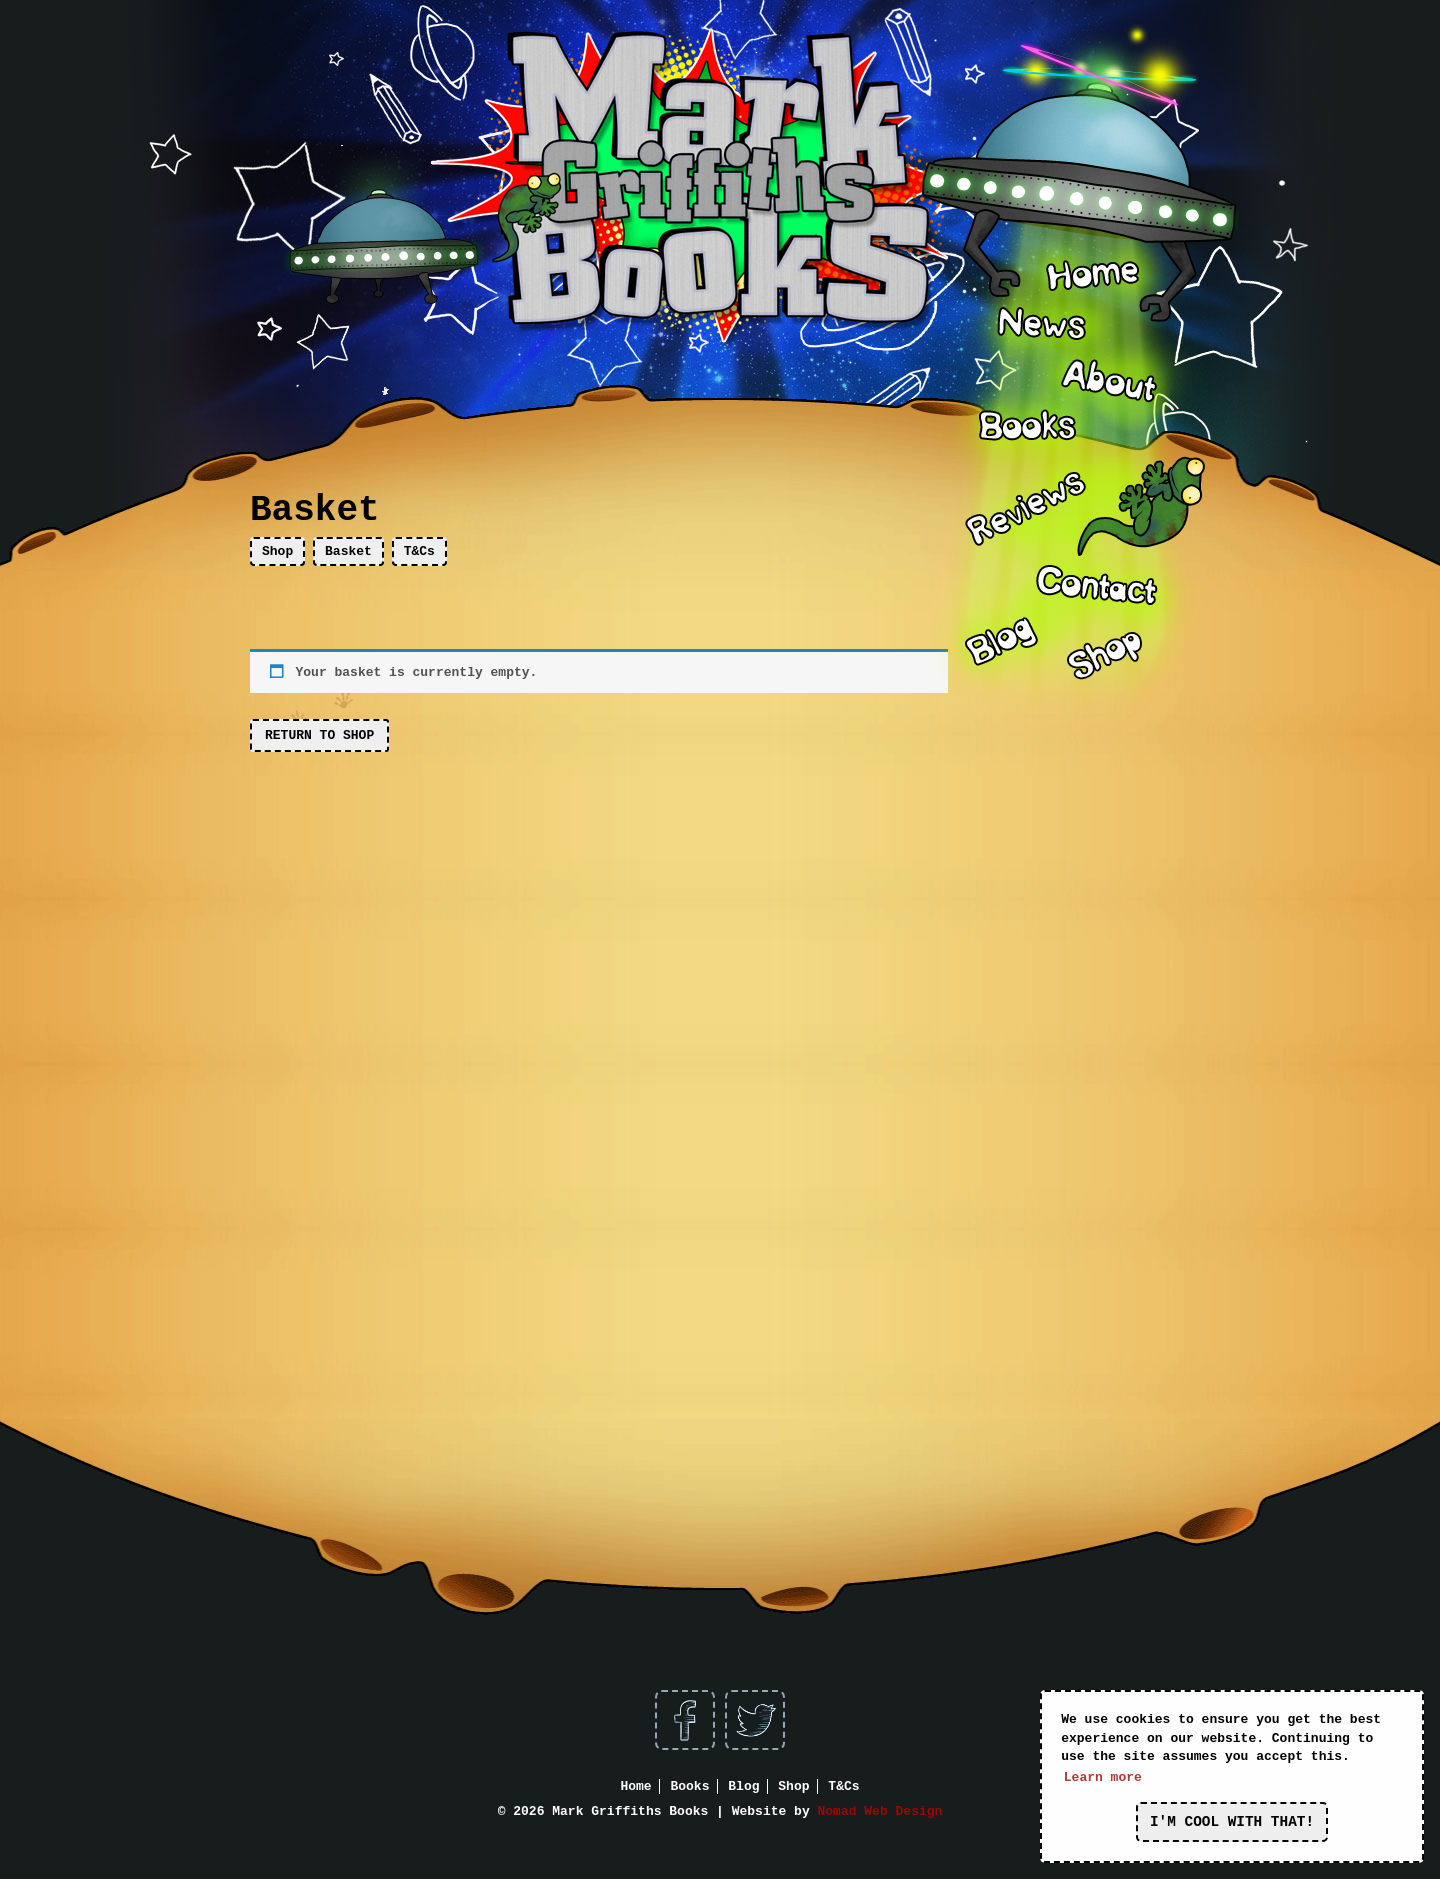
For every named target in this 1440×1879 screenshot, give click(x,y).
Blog (743, 1786)
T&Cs (419, 551)
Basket (348, 551)
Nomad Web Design (880, 1811)
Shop (277, 551)
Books (689, 1786)
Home (635, 1786)
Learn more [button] (1103, 1777)
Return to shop (319, 735)
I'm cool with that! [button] (1232, 1822)
